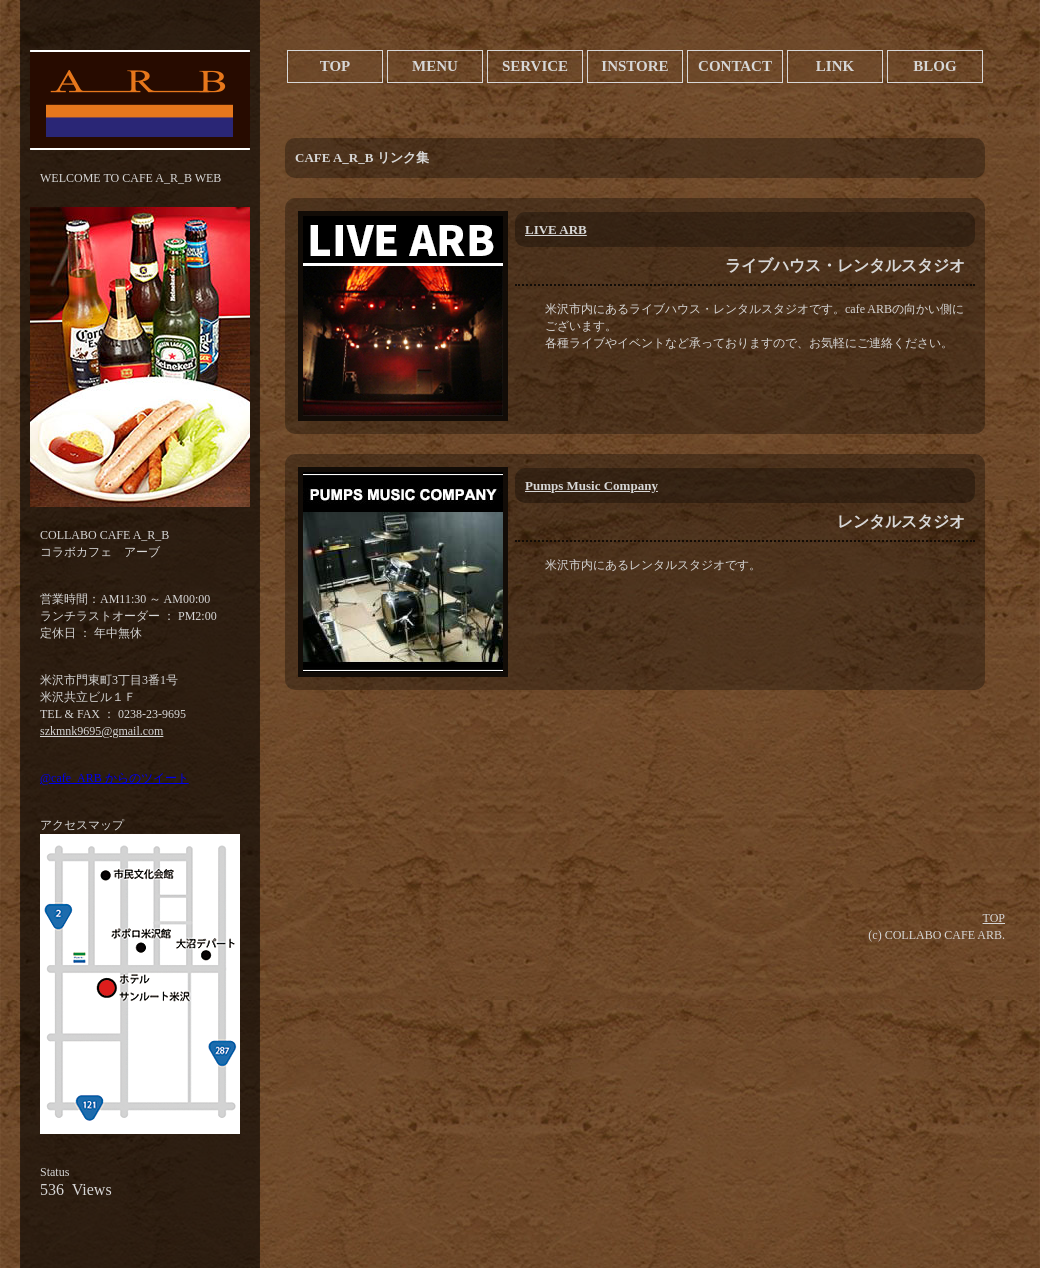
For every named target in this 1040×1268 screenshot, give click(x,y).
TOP (994, 918)
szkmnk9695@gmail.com (101, 731)
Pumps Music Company (591, 485)
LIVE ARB (556, 229)
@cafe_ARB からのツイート (114, 778)
